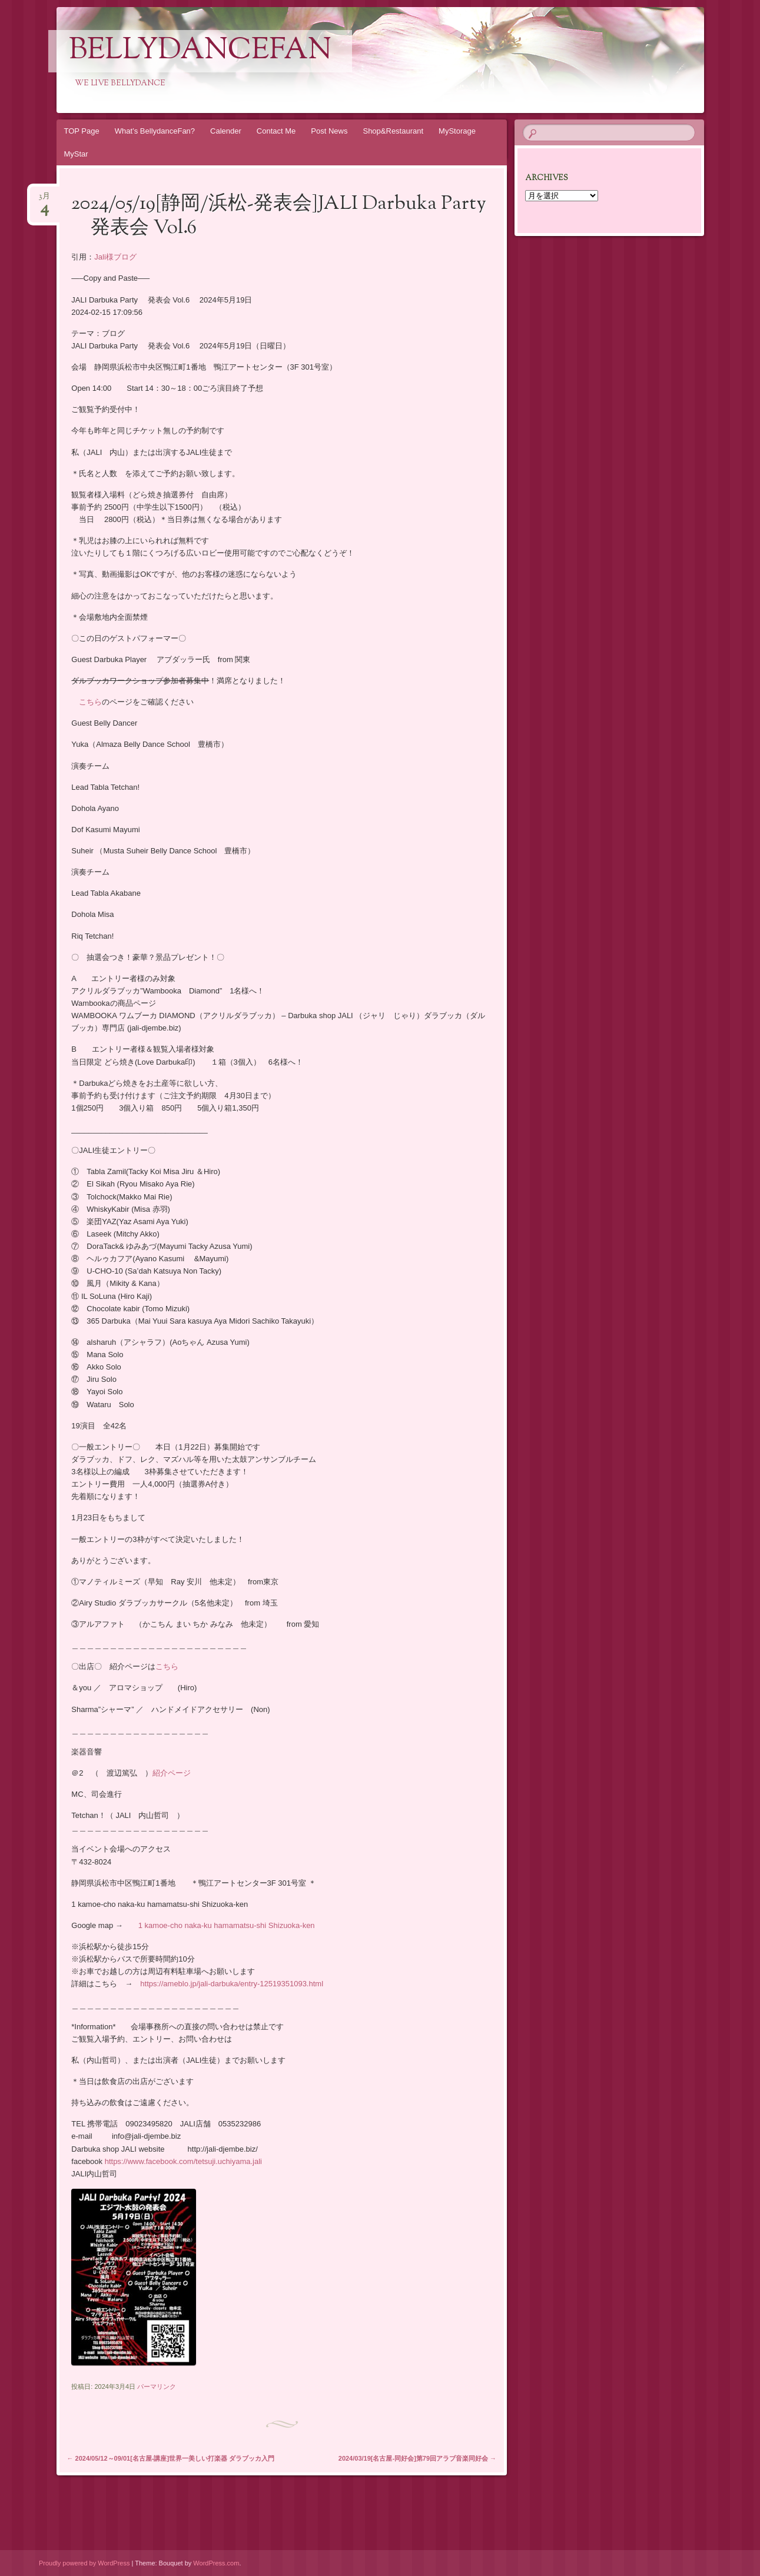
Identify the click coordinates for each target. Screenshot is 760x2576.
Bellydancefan (200, 51)
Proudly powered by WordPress (84, 2563)
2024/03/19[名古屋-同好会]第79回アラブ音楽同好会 (417, 2458)
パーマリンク (156, 2386)
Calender (225, 131)
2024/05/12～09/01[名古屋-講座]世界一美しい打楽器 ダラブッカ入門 (171, 2458)
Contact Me (276, 131)
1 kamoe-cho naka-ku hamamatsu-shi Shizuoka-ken (226, 1925)
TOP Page (81, 131)
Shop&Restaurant (393, 131)
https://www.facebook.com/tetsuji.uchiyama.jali (183, 2161)
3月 (44, 199)
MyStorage (457, 131)
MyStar (76, 153)
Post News (329, 131)
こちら (90, 701)
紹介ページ (171, 1773)
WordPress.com (216, 2563)
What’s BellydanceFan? (155, 131)
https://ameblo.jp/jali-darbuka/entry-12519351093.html (231, 1983)
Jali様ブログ (115, 256)
